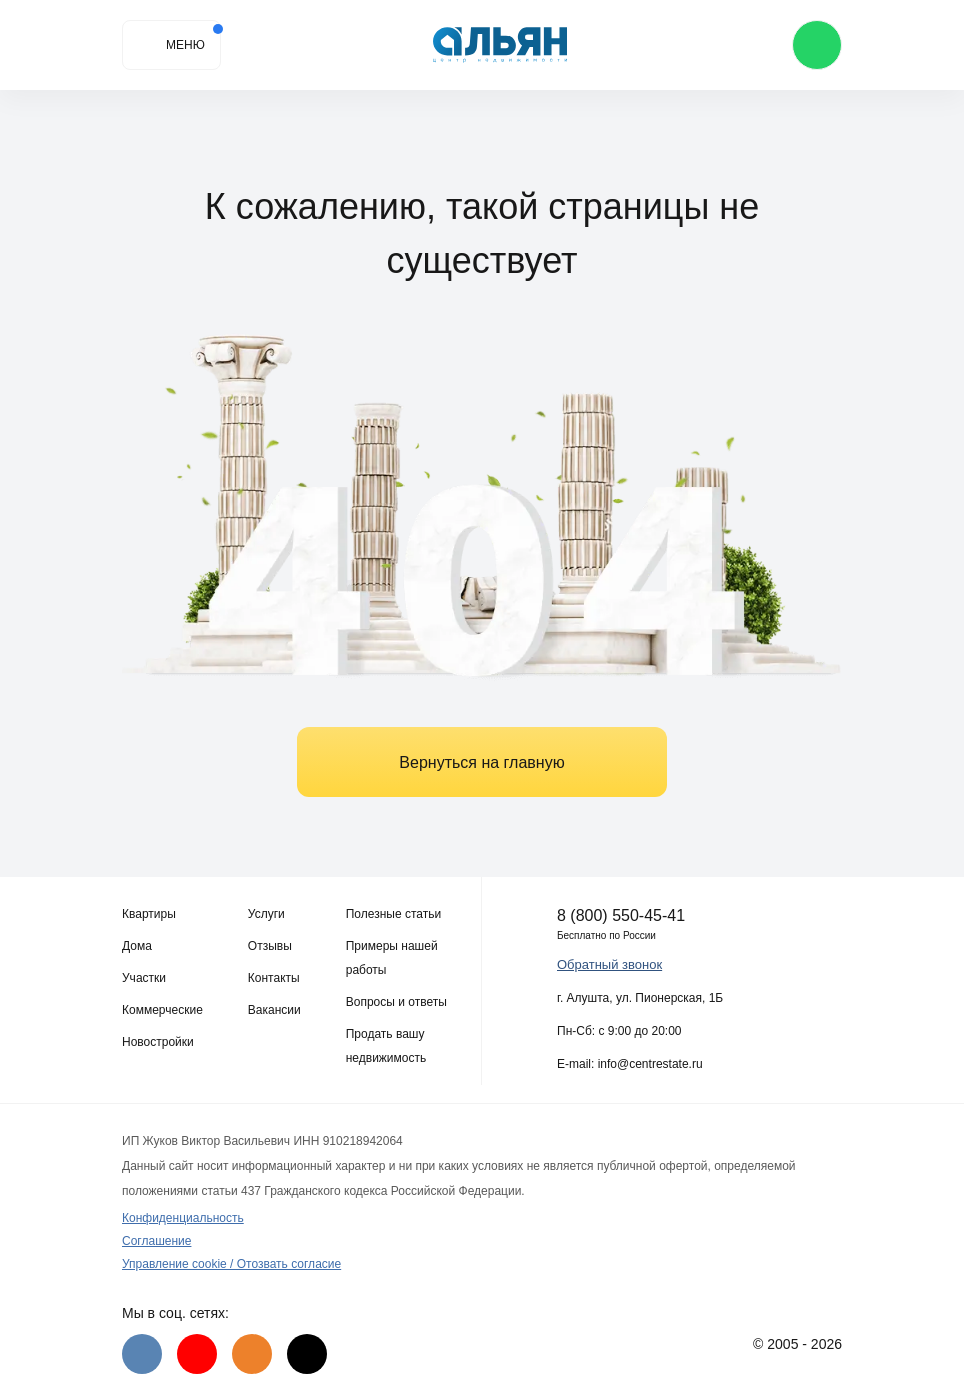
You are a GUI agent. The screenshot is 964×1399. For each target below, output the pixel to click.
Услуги (266, 914)
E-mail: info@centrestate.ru (630, 1064)
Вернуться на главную (481, 762)
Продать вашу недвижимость (386, 1046)
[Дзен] (307, 1354)
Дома (137, 946)
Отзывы (270, 946)
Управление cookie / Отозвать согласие (231, 1264)
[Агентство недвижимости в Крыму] (500, 45)
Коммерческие (162, 1010)
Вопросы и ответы (396, 1002)
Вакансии (274, 1010)
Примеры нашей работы (392, 958)
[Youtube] (197, 1354)
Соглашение (156, 1241)
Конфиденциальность (183, 1218)
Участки (144, 978)
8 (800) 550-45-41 (621, 915)
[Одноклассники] (252, 1354)
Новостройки (158, 1042)
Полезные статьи (393, 914)
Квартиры (149, 914)
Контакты (274, 978)
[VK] (142, 1354)
